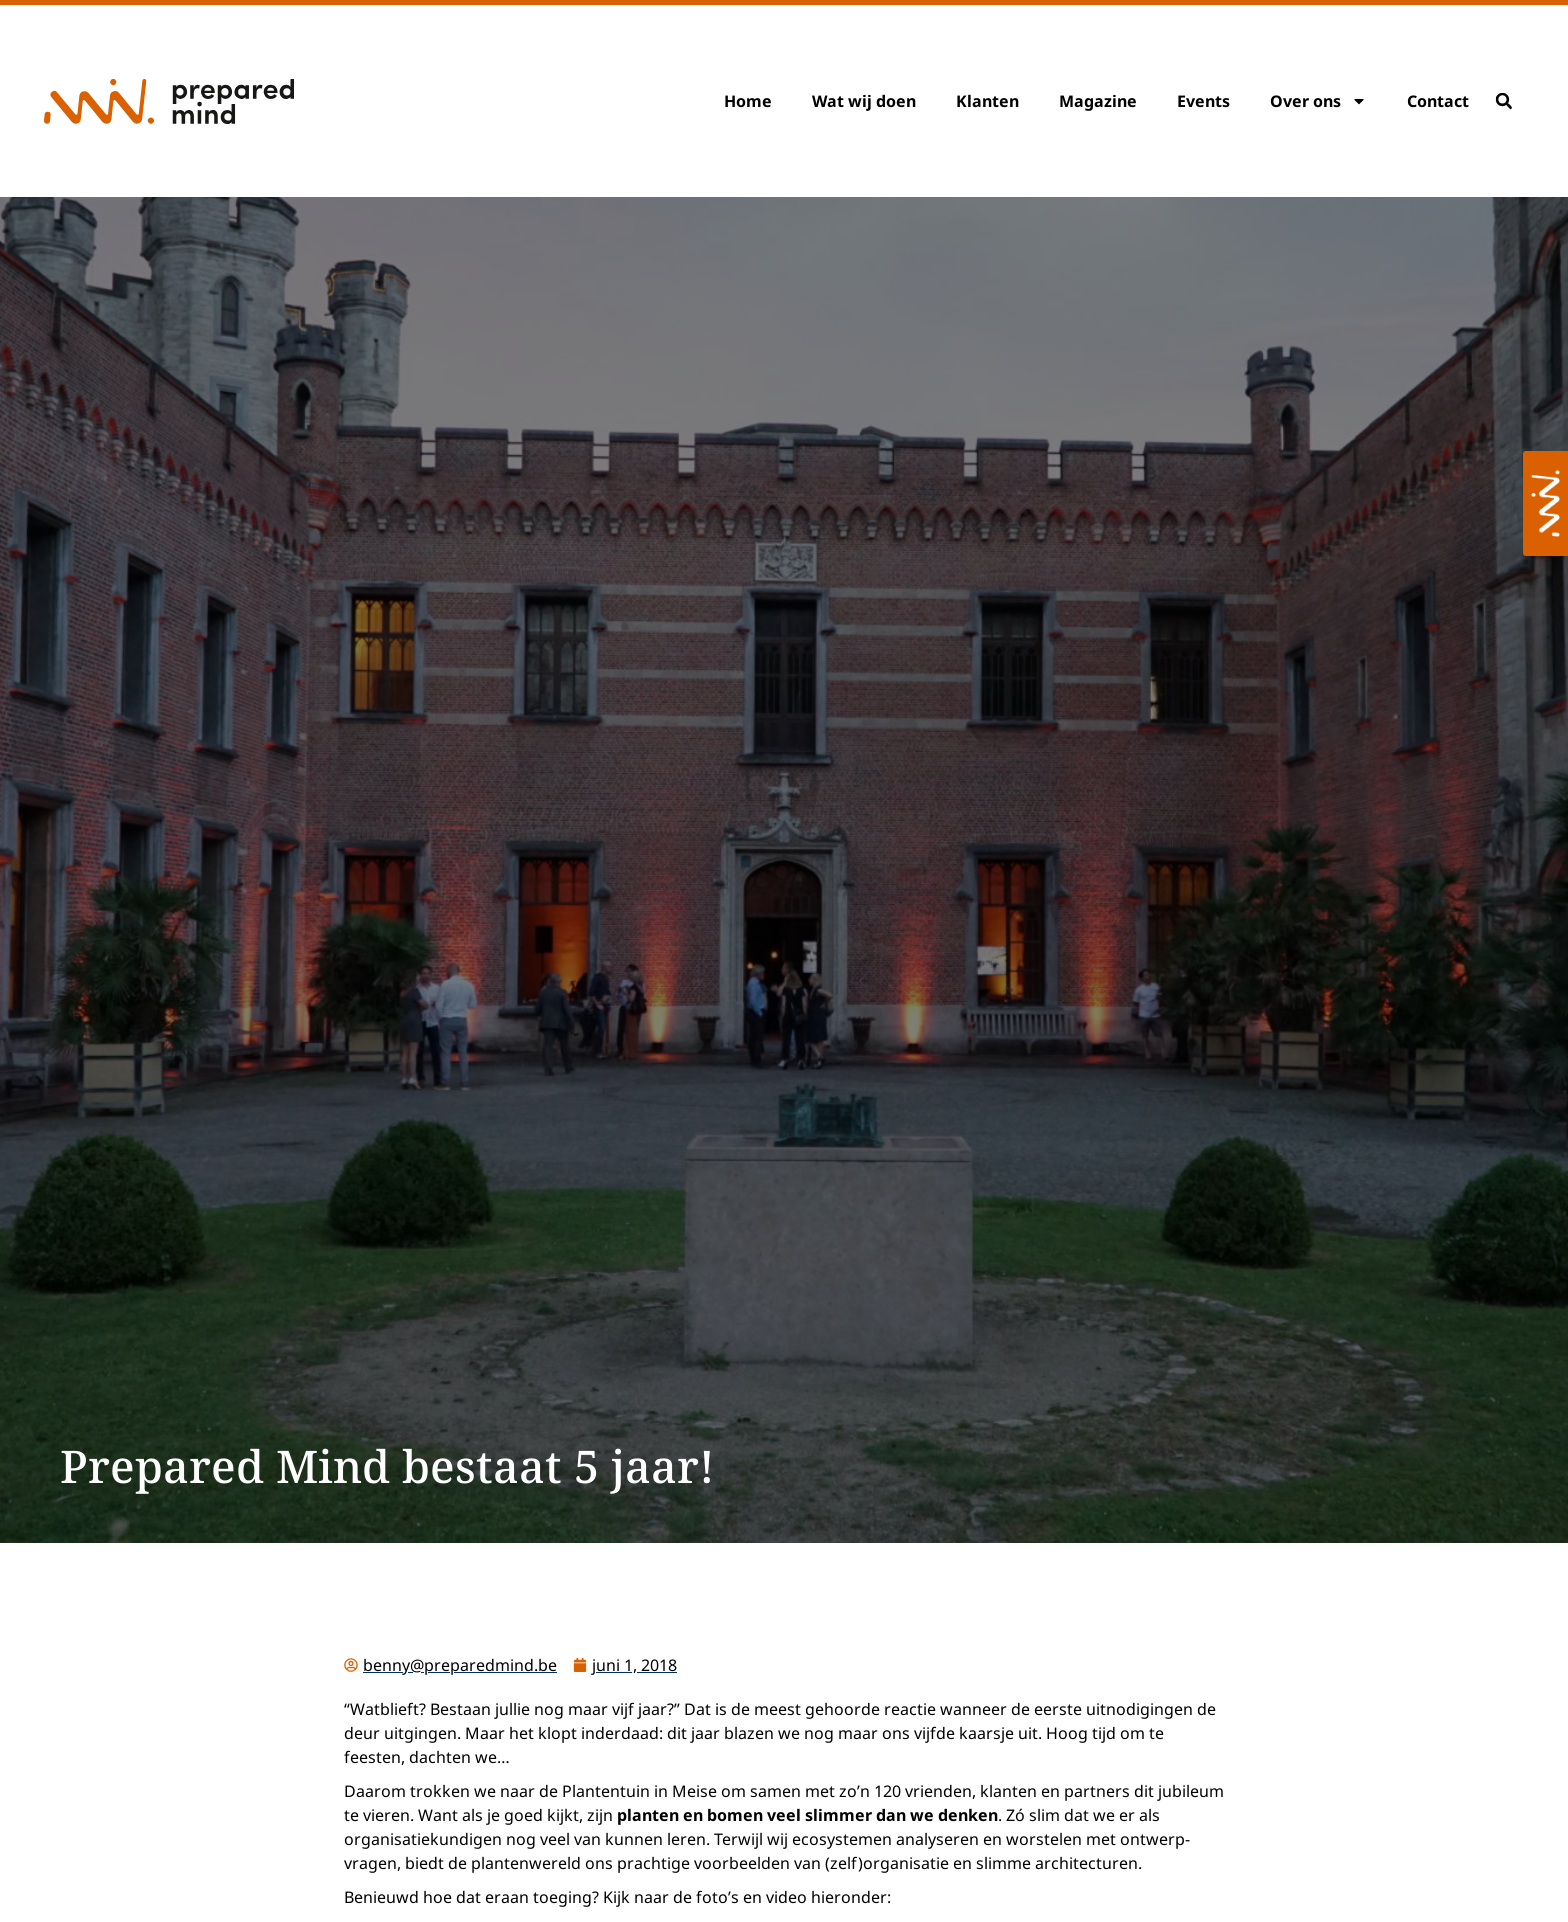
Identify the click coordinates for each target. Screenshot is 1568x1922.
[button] (1504, 101)
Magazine (1098, 101)
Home (748, 101)
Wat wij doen (864, 101)
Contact (1438, 101)
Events (1203, 101)
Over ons (1318, 101)
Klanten (987, 101)
